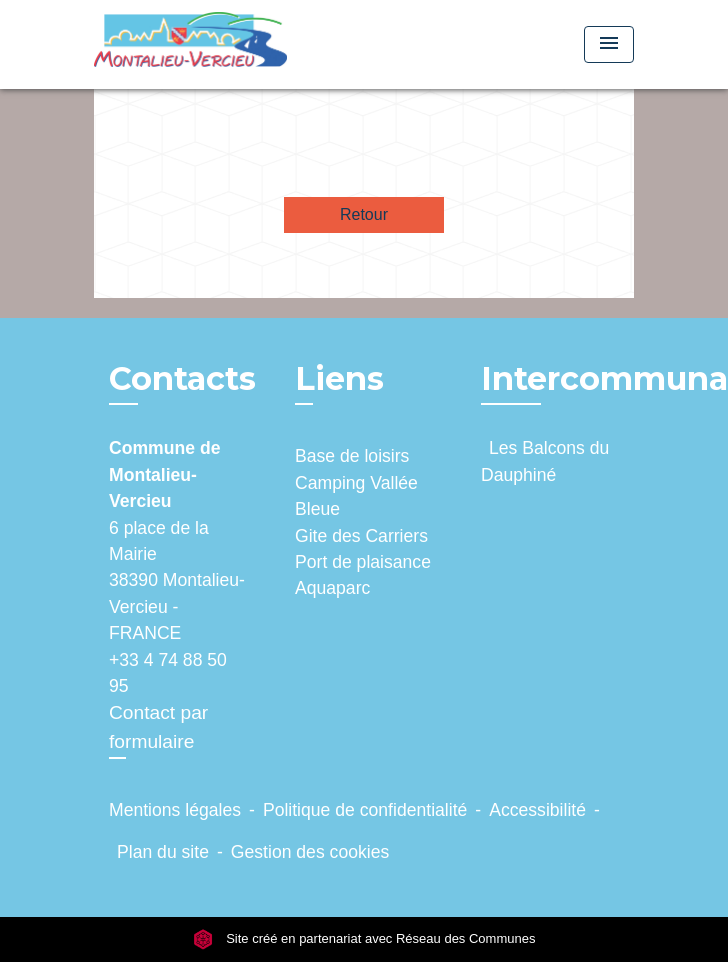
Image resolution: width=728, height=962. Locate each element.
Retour (364, 214)
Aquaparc (332, 588)
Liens (339, 378)
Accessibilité (537, 810)
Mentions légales (175, 810)
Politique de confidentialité (365, 810)
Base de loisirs (352, 456)
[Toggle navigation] (609, 44)
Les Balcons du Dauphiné (545, 461)
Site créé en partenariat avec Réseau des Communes (364, 938)
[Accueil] (190, 44)
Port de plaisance (363, 562)
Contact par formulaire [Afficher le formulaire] (158, 727)
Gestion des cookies (310, 852)
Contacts (182, 379)
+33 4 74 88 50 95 (168, 673)
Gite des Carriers (361, 536)
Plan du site (163, 852)
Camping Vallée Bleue (356, 496)
